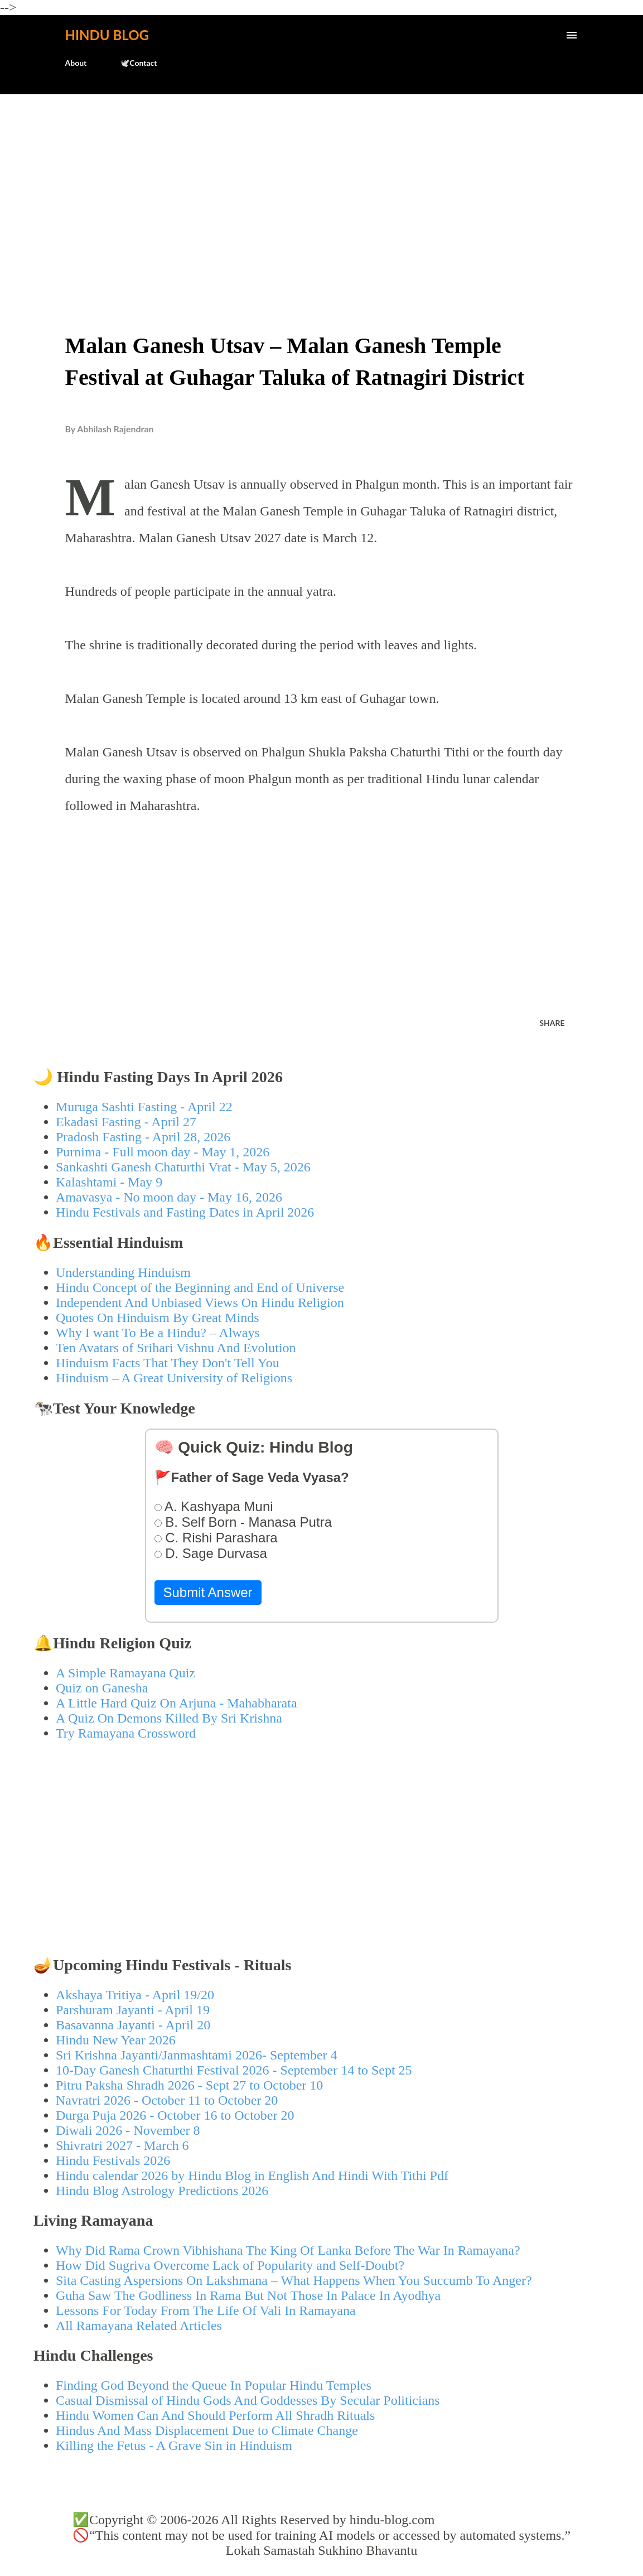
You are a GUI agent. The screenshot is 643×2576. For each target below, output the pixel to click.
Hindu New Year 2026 (116, 2040)
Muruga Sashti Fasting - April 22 (144, 1106)
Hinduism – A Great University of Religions (174, 1378)
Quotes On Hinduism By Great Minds (157, 1317)
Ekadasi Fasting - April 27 (126, 1122)
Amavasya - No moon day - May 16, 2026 (169, 1197)
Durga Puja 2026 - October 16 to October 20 (175, 2115)
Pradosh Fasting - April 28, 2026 (143, 1137)
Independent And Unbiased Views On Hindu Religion (200, 1302)
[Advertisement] (321, 187)
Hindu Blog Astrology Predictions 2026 (162, 2190)
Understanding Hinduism (123, 1272)
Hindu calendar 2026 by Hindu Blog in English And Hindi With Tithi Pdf (252, 2175)
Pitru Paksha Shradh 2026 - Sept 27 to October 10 (189, 2085)
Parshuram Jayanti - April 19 (133, 2010)
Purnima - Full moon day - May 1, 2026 (162, 1152)
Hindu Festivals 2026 (113, 2160)
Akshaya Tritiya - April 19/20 (135, 1995)
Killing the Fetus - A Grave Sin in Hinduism (174, 2445)
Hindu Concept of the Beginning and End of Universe (200, 1287)
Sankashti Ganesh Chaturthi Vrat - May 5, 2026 (183, 1167)
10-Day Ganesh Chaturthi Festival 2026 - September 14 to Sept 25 (234, 2070)
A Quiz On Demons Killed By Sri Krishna (169, 1718)
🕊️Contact (138, 62)
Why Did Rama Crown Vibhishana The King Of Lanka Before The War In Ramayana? (288, 2250)
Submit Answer (208, 1592)
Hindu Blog (107, 35)
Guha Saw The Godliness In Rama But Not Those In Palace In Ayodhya (248, 2295)
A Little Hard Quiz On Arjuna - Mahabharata (176, 1703)
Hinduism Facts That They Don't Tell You (167, 1362)
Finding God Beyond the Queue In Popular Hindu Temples (213, 2385)
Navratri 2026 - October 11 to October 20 (167, 2100)
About (76, 62)
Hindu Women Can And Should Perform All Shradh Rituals (215, 2415)
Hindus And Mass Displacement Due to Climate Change (207, 2430)
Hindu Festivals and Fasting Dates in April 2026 (185, 1212)
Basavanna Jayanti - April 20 (133, 2025)
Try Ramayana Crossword (126, 1733)
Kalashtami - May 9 (109, 1182)
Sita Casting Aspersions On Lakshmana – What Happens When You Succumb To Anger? (294, 2280)
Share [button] (551, 1022)
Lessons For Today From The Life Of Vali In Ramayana (206, 2310)
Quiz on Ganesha (102, 1688)
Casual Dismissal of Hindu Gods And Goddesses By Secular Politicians (248, 2400)
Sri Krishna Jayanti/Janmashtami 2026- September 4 (196, 2055)
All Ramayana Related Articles (139, 2325)
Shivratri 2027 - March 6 (122, 2145)
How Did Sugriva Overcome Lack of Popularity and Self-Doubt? (230, 2265)
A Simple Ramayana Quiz (125, 1673)
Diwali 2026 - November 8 (128, 2130)
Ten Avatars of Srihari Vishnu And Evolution (176, 1347)
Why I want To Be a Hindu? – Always (158, 1332)
